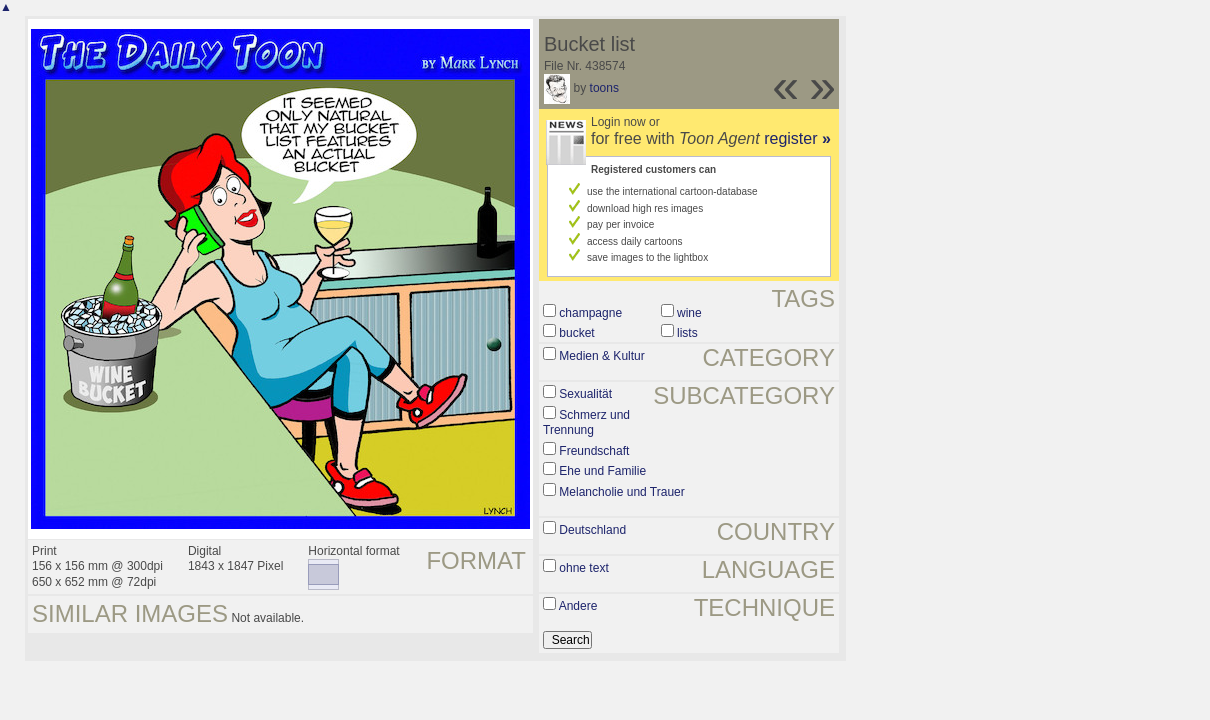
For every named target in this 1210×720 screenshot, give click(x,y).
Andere (578, 606)
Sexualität (585, 394)
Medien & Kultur (601, 356)
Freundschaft (594, 451)
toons (604, 88)
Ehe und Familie (602, 471)
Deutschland (592, 530)
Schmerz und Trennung (586, 423)
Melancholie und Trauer (621, 492)
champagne (590, 313)
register (797, 138)
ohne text (583, 568)
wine (689, 313)
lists (687, 333)
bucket (576, 333)
